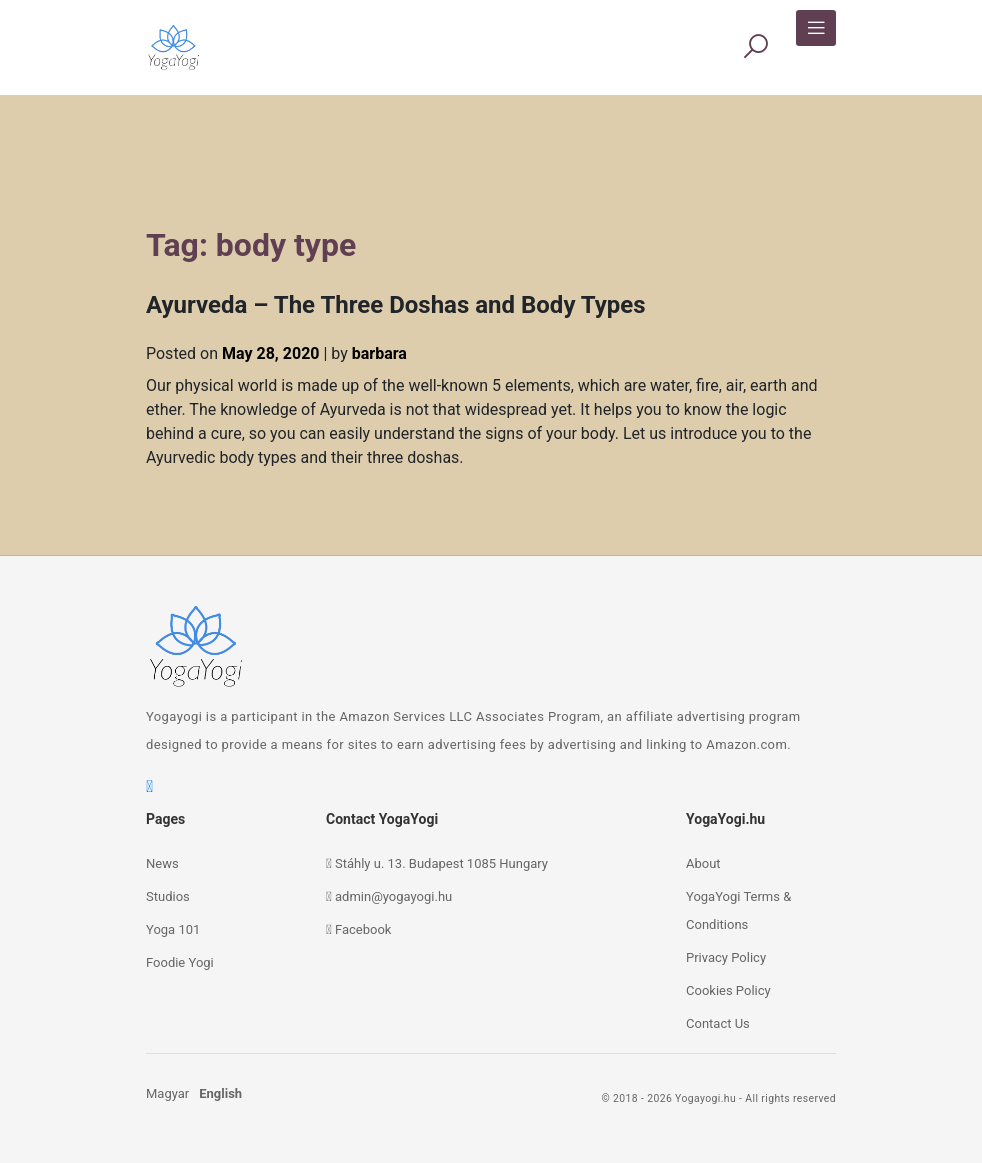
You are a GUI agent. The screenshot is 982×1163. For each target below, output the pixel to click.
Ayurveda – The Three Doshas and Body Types (396, 305)
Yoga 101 (173, 929)
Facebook (363, 929)
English (220, 1093)
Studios (168, 896)
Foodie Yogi (180, 962)
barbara (379, 353)
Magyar (167, 1093)
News (162, 863)
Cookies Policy (728, 990)
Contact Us (718, 1023)
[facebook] (149, 786)
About (703, 863)
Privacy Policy (726, 957)
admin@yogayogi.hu (393, 896)
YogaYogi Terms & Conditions (738, 910)
